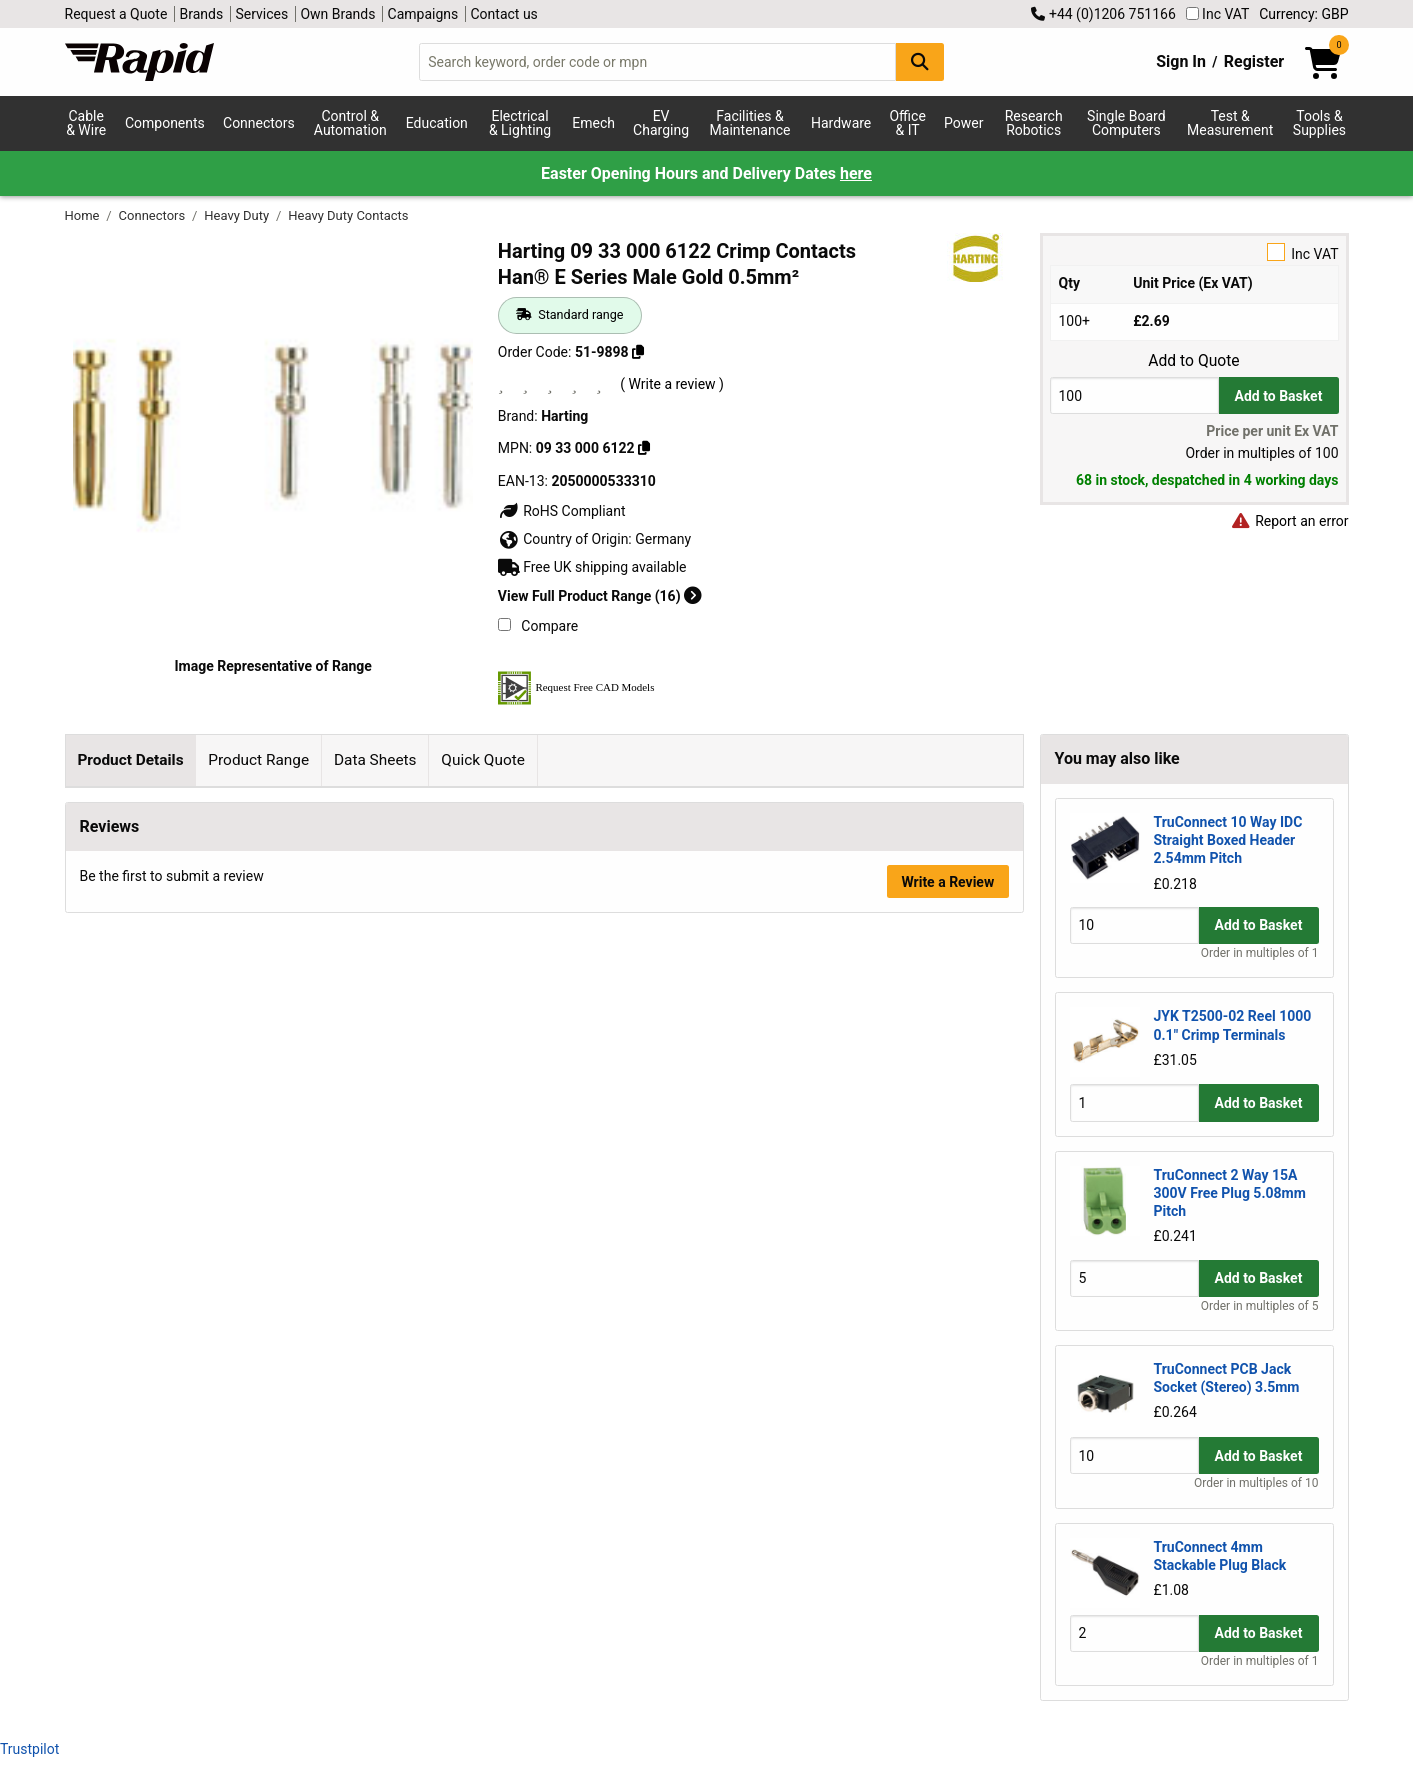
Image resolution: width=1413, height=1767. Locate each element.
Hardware (841, 123)
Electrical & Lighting (520, 123)
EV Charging (661, 123)
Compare (538, 626)
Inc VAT (1218, 14)
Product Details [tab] (130, 760)
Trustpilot (29, 1749)
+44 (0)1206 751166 (1103, 14)
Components (165, 123)
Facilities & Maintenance (750, 123)
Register (1254, 61)
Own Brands (337, 14)
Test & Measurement (1230, 123)
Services (261, 14)
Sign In (1181, 61)
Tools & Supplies (1319, 123)
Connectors (259, 123)
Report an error (1290, 521)
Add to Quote (1193, 361)
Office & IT (907, 123)
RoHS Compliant (562, 511)
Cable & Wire (86, 123)
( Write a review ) (672, 384)
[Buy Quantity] (1134, 395)
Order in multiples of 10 (1256, 1483)
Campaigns (423, 14)
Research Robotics (1034, 123)
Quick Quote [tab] (483, 760)
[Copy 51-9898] (638, 352)
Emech (593, 123)
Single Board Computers (1126, 123)
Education (437, 123)
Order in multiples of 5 (1260, 1306)
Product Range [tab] (258, 760)
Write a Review (947, 1546)
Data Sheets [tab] (375, 760)
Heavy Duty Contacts (348, 215)
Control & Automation (350, 123)
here (856, 173)
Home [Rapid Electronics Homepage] (84, 215)
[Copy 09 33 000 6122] (644, 448)
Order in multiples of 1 (1260, 953)
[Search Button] (920, 61)
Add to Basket (1279, 396)
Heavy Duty (238, 215)
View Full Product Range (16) (600, 596)
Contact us (504, 14)
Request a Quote (116, 14)
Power (963, 123)
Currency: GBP (1303, 14)
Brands (202, 14)
